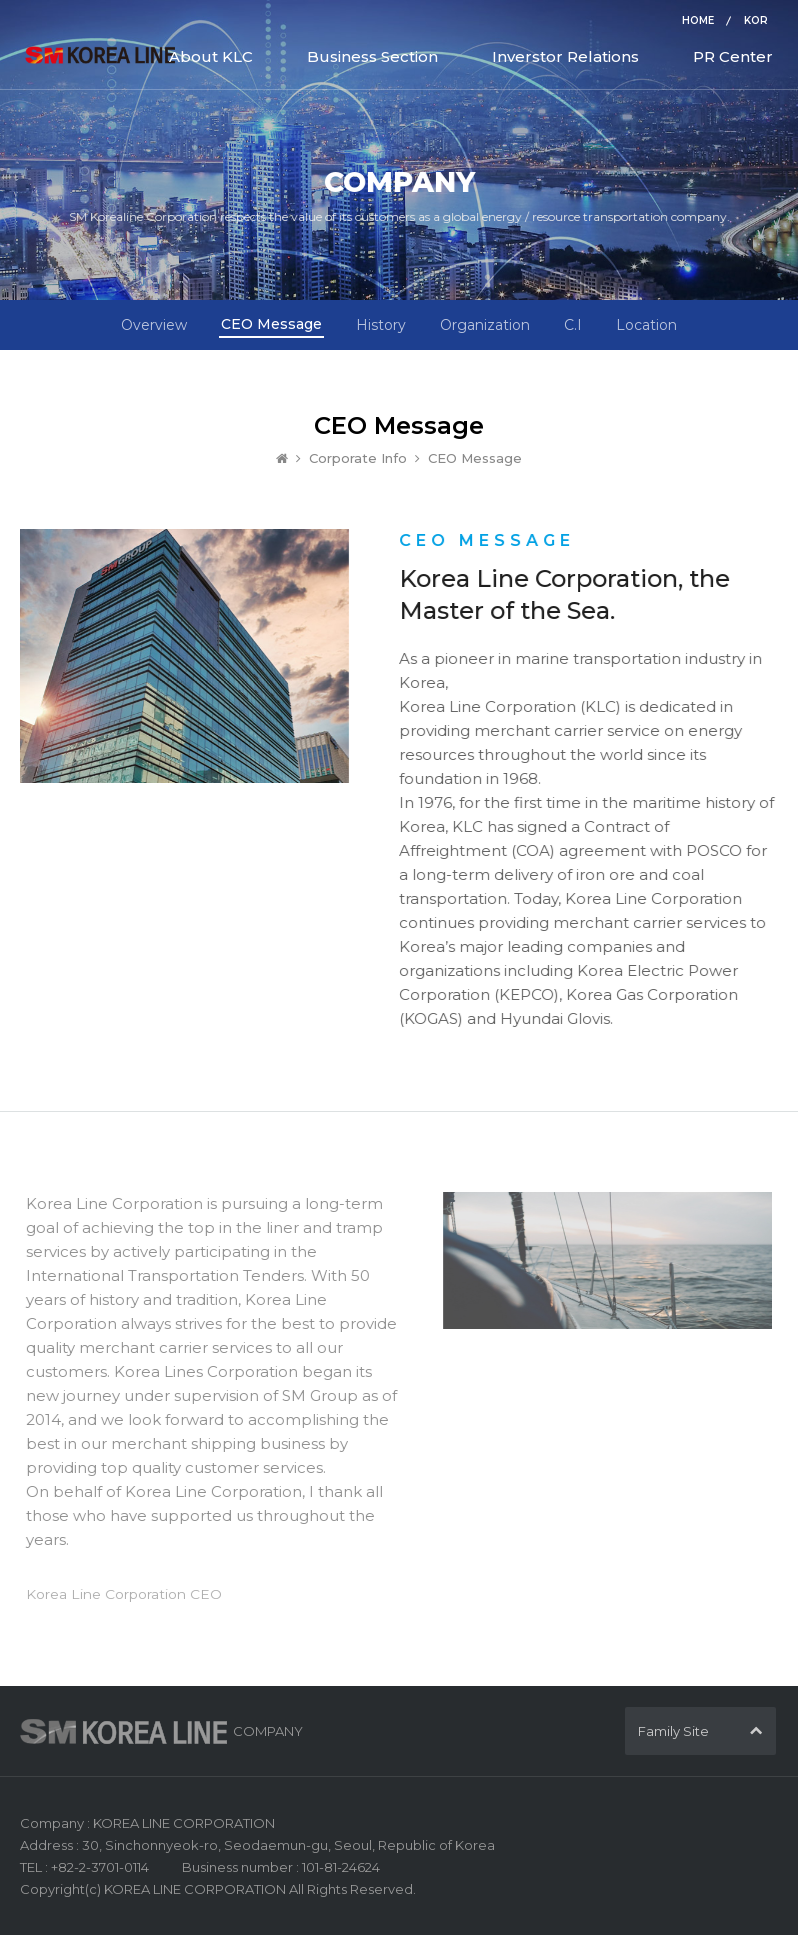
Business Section (372, 56)
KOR (756, 20)
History (381, 325)
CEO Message (271, 324)
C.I (573, 325)
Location (646, 325)
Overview (154, 325)
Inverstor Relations (565, 56)
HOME (698, 20)
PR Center (733, 56)
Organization (485, 325)
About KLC (211, 56)
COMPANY (268, 1731)
